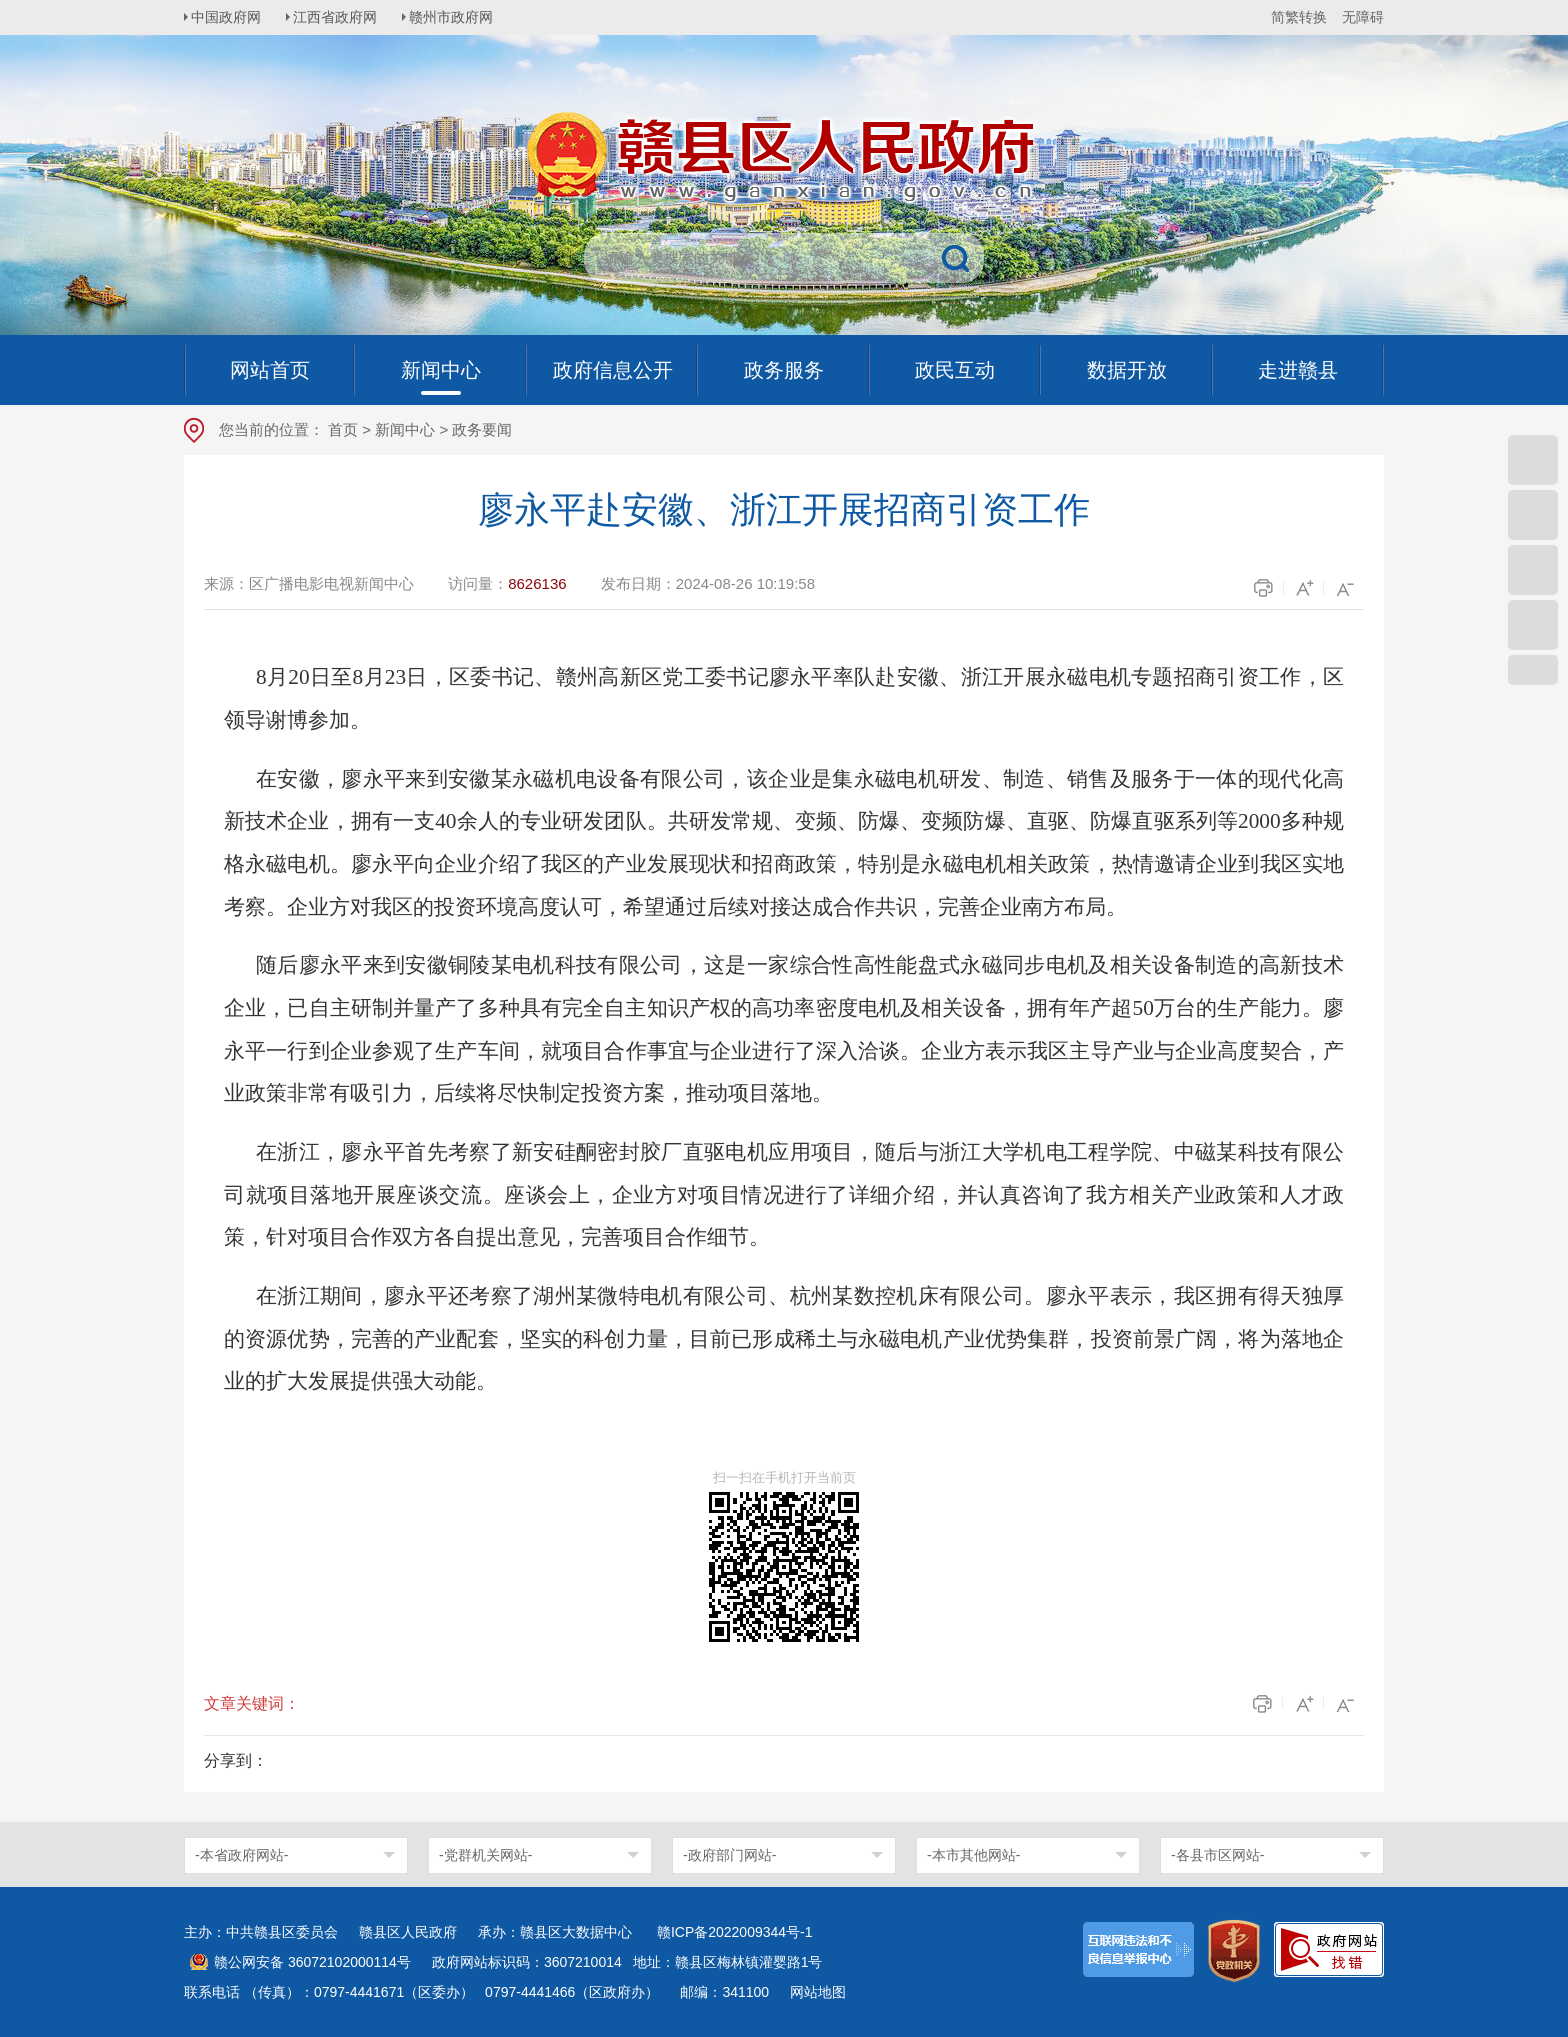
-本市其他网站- (973, 1855)
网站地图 (818, 1992)
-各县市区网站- (1217, 1855)
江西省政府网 (341, 17)
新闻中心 (405, 429)
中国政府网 (229, 17)
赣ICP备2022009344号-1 (735, 1932)
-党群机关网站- (485, 1855)
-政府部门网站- (729, 1855)
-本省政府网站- (241, 1855)
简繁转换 (1299, 17)
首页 (343, 429)
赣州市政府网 (460, 17)
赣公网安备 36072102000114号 (312, 1962)
